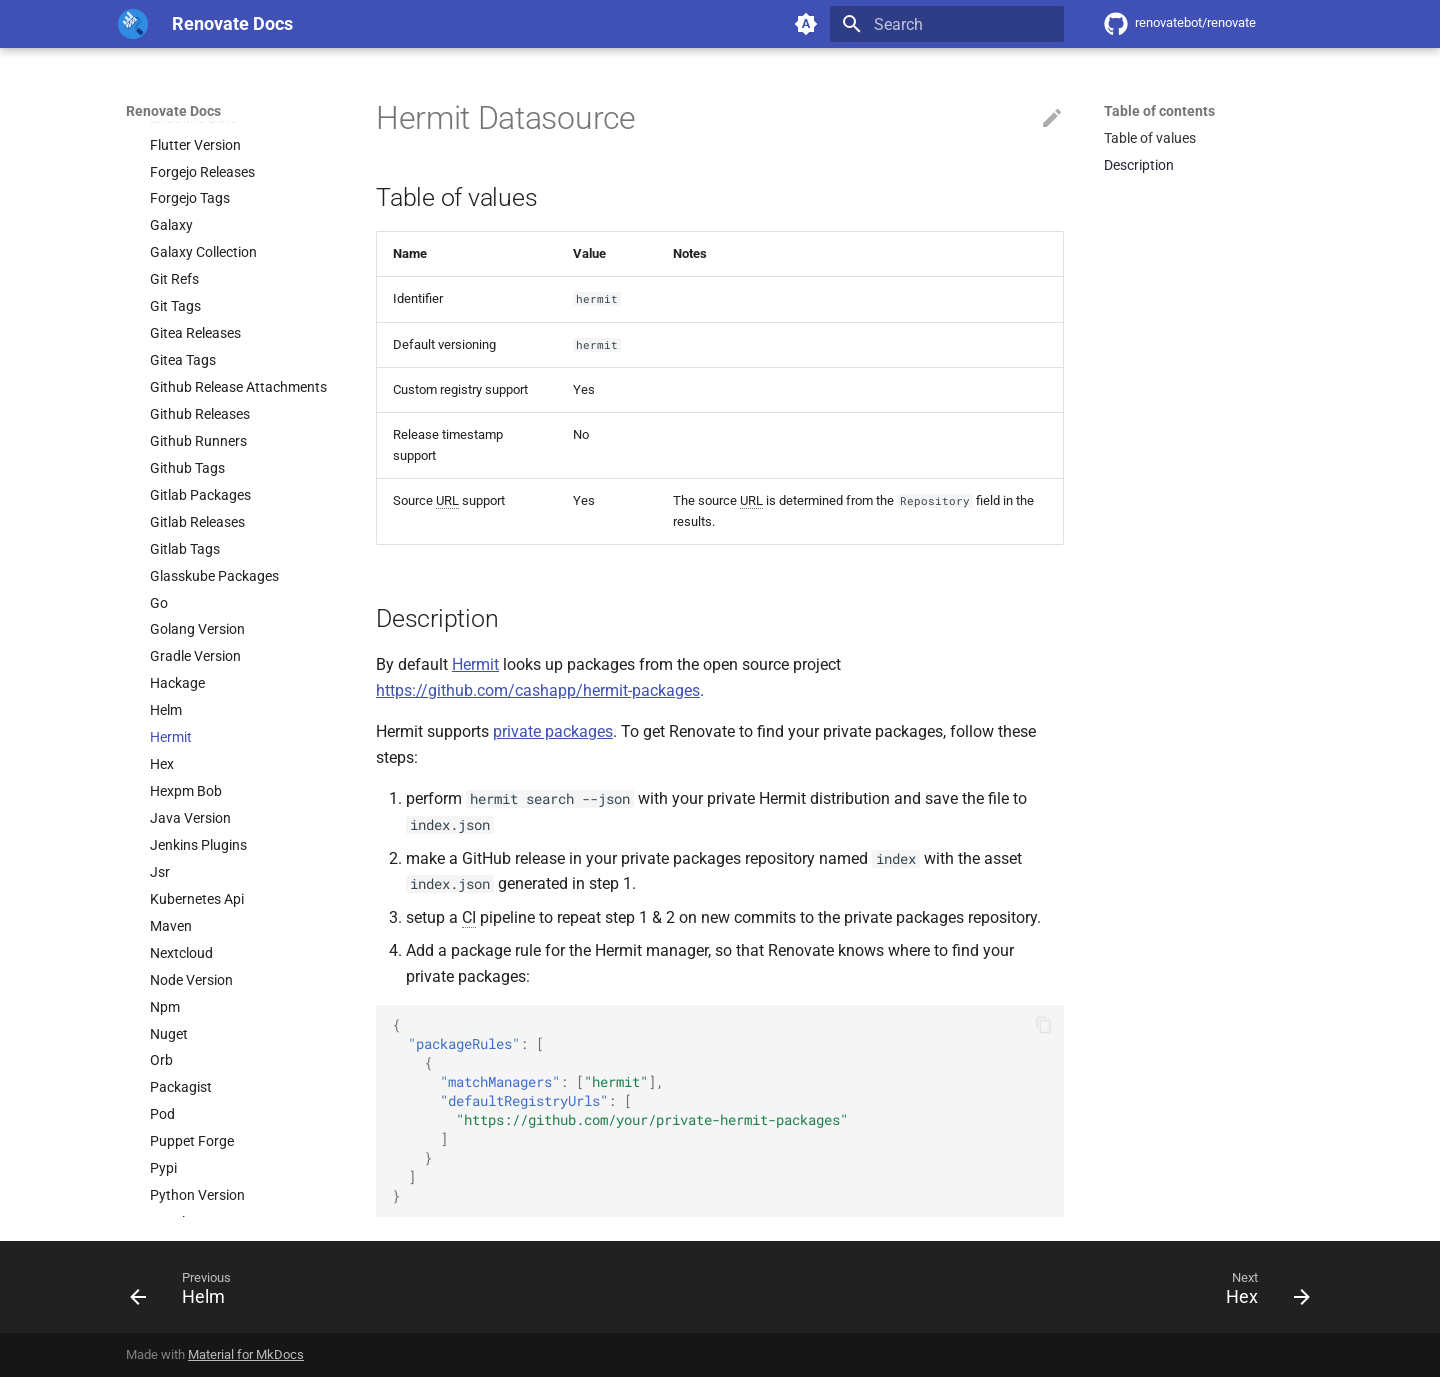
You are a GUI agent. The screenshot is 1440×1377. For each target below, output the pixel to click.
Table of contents (1159, 111)
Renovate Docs (173, 111)
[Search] (947, 24)
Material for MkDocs (246, 1354)
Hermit (475, 664)
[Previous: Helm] (187, 1293)
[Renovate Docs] (133, 24)
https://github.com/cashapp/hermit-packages (538, 690)
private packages (553, 731)
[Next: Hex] (1261, 1293)
